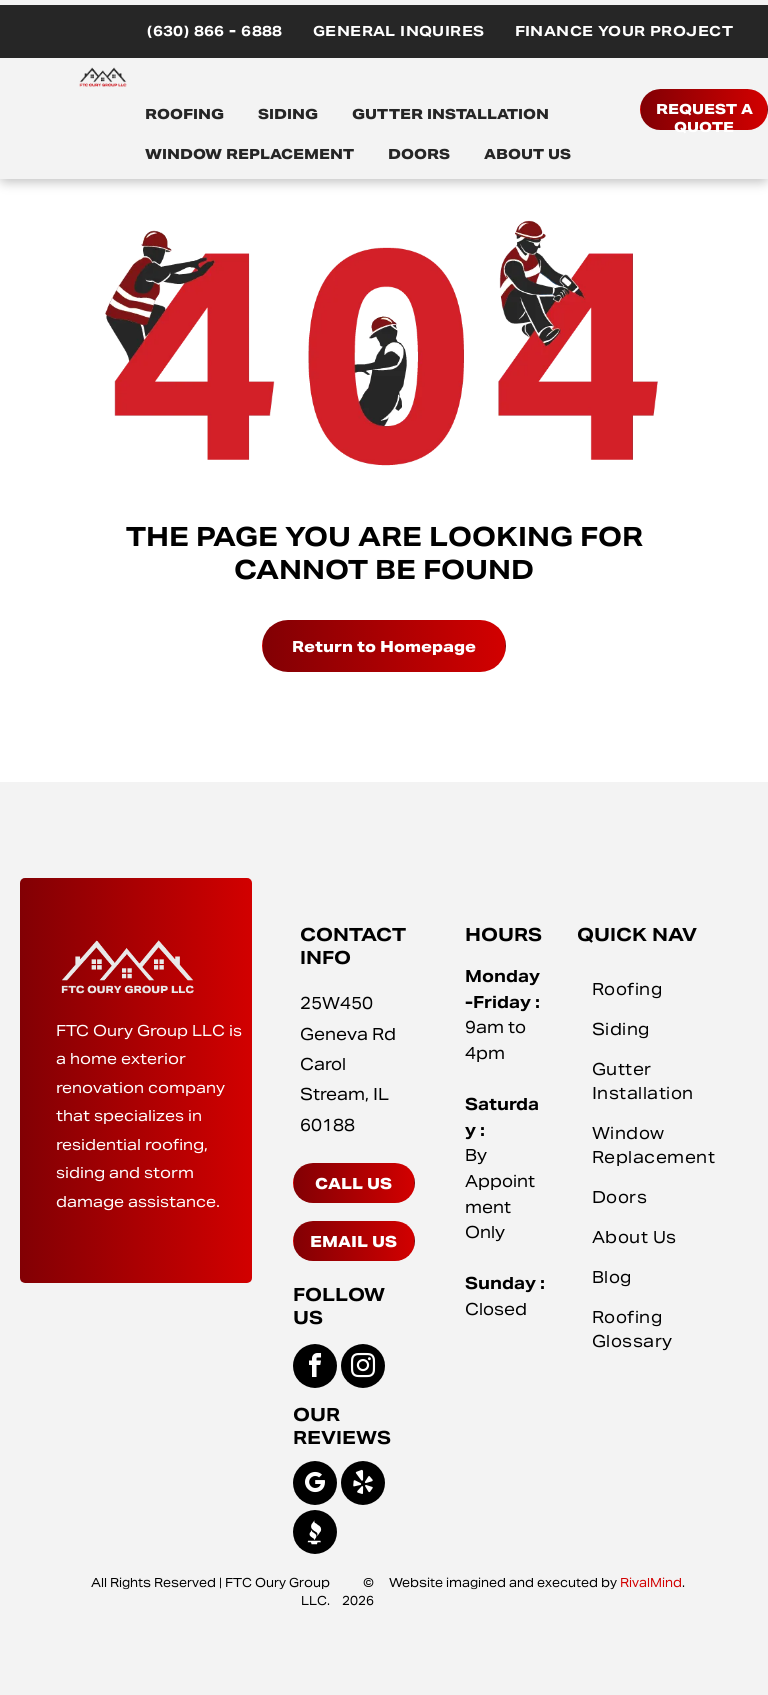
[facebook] (315, 1368)
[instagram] (363, 1368)
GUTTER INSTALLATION (450, 114)
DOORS (419, 154)
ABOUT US (527, 154)
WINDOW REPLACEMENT (249, 154)
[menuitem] (215, 31)
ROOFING (184, 114)
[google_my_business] (315, 1485)
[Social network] (315, 1534)
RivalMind (651, 1582)
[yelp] (363, 1485)
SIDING (288, 114)
